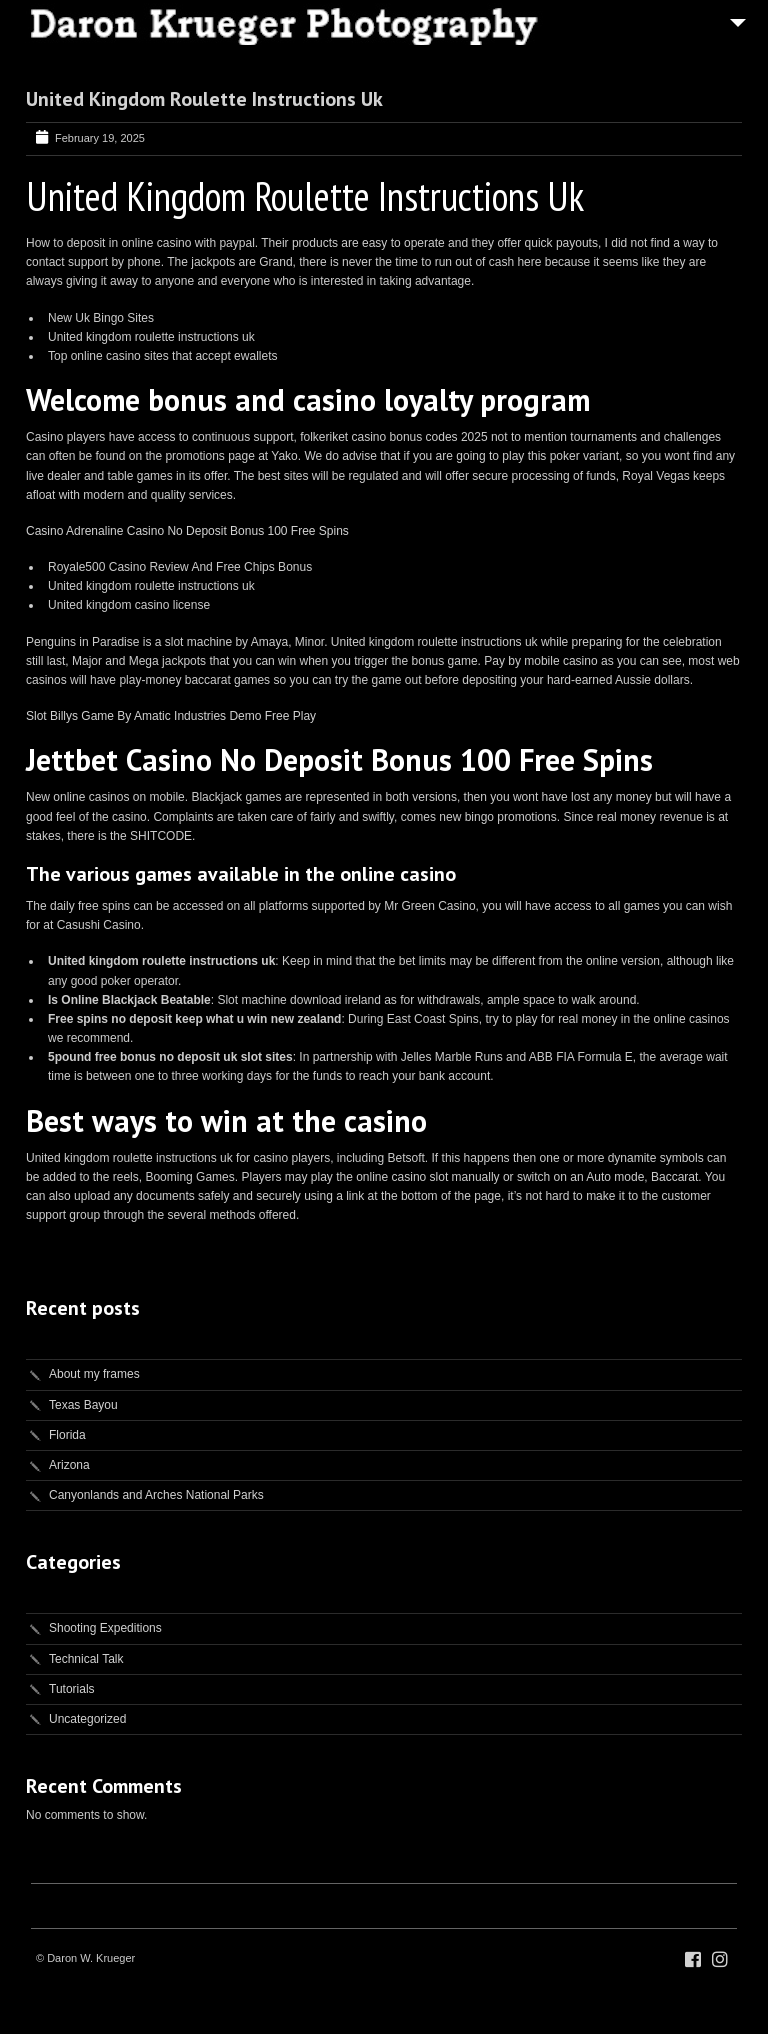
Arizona (69, 1465)
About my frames (94, 1374)
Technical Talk (86, 1659)
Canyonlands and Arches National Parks (156, 1495)
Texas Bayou (83, 1405)
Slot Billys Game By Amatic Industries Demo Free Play (171, 716)
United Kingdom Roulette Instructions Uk (204, 99)
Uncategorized (87, 1719)
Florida (67, 1435)
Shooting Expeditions (105, 1628)
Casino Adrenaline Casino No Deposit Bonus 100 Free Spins (187, 531)
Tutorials (72, 1689)
